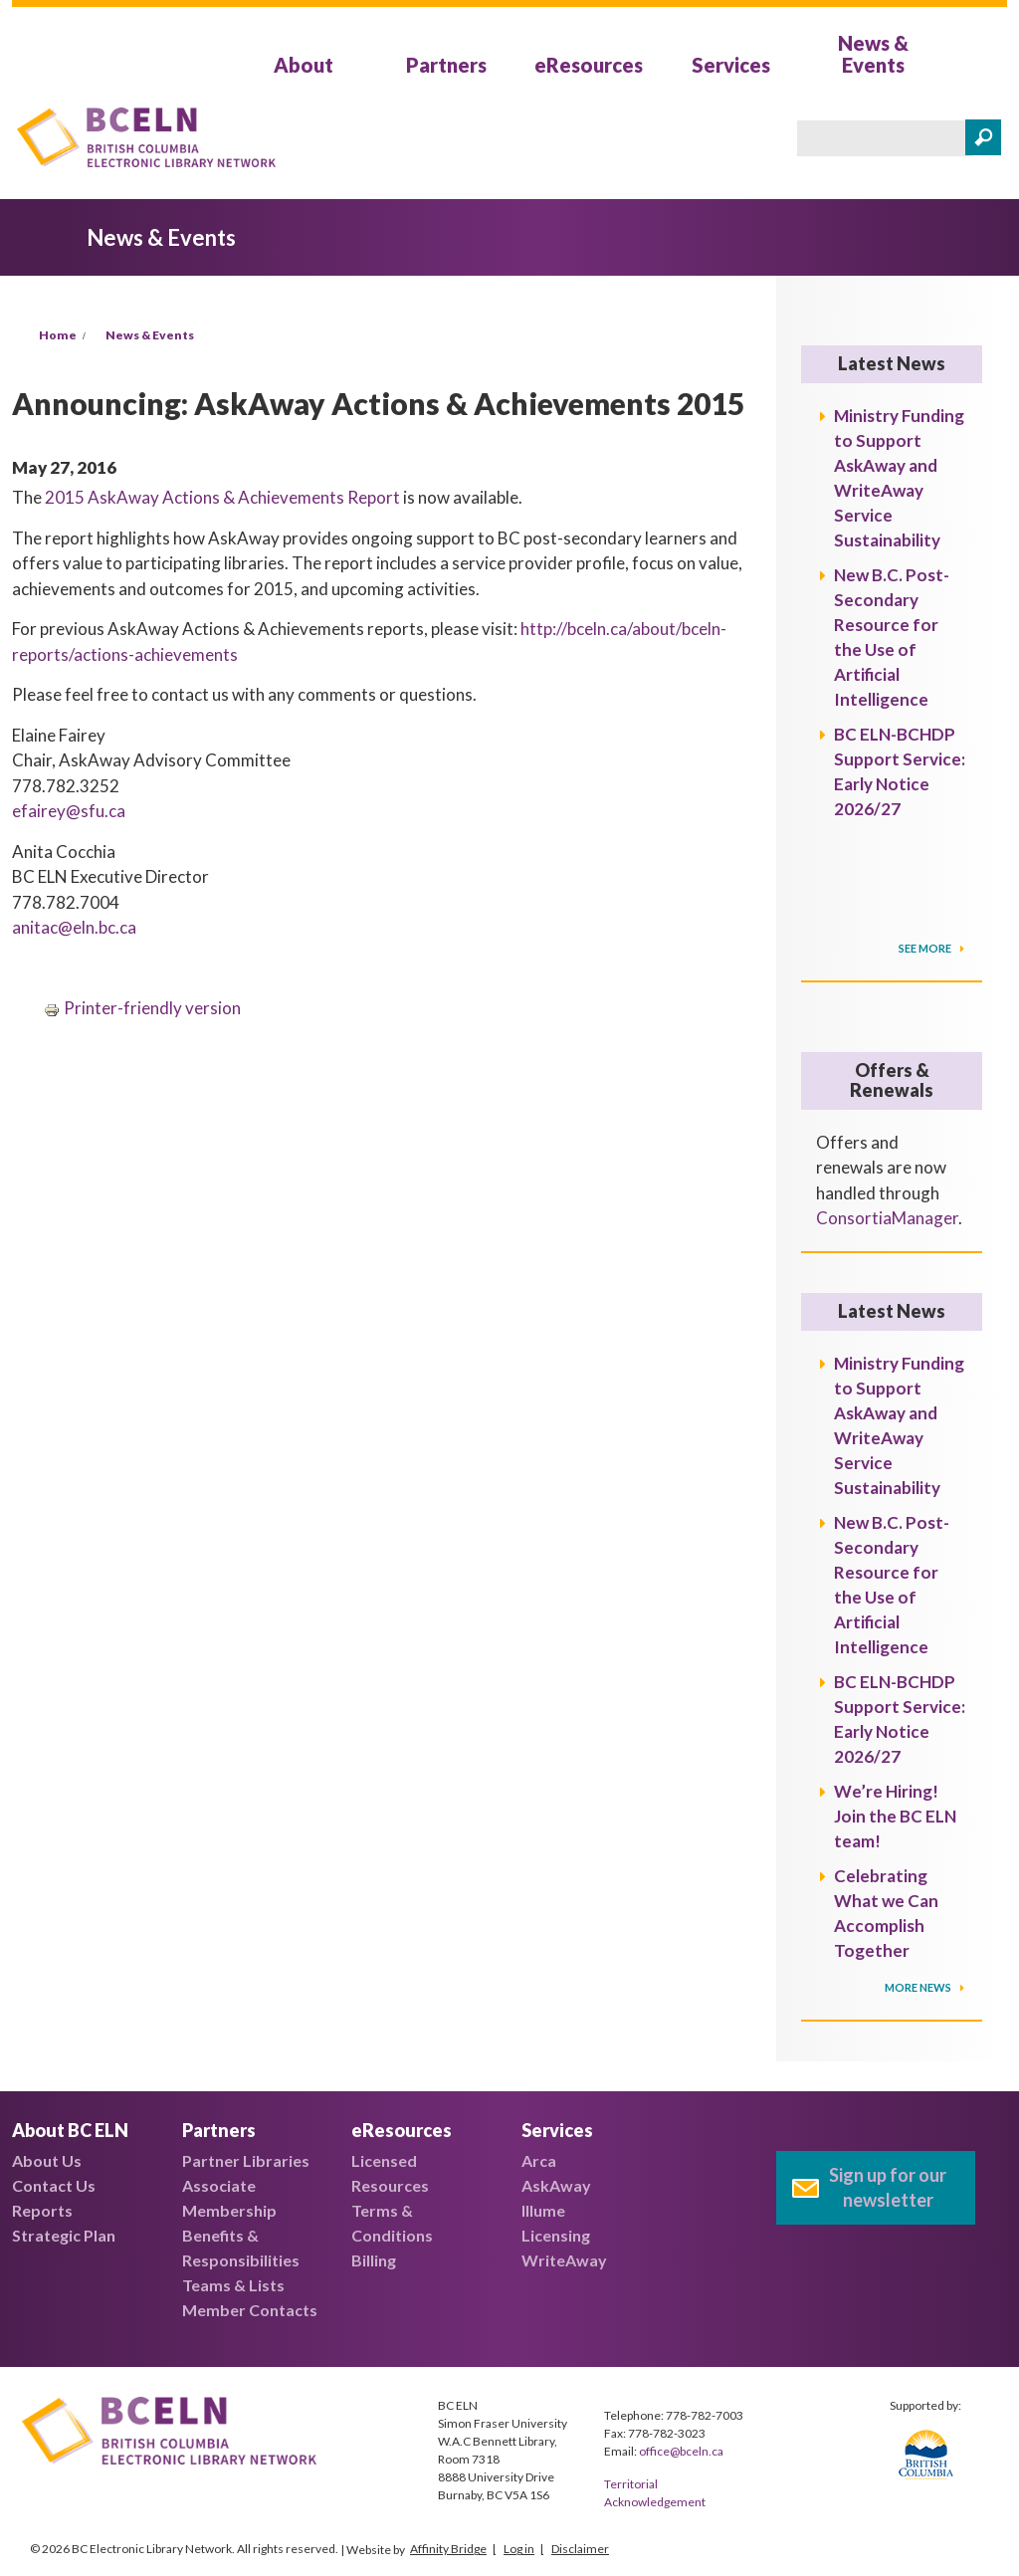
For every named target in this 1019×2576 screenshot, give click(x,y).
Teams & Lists (233, 2284)
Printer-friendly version (142, 1007)
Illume (543, 2210)
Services (731, 65)
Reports (42, 2210)
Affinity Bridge (448, 2548)
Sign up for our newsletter (887, 2187)
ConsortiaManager (887, 1217)
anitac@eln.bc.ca (74, 927)
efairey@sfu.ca (68, 810)
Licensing (555, 2235)
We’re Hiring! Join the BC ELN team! (895, 1816)
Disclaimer (580, 2548)
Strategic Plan (63, 2235)
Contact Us (54, 2185)
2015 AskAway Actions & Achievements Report (222, 497)
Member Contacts (249, 2309)
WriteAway (564, 2260)
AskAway (556, 2185)
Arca (538, 2160)
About (303, 65)
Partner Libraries (245, 2160)
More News (919, 1987)
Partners (446, 65)
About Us (47, 2160)
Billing (373, 2260)
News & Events (873, 54)
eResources (588, 65)
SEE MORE (926, 948)
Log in (519, 2548)
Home (58, 334)
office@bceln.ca (681, 2451)
